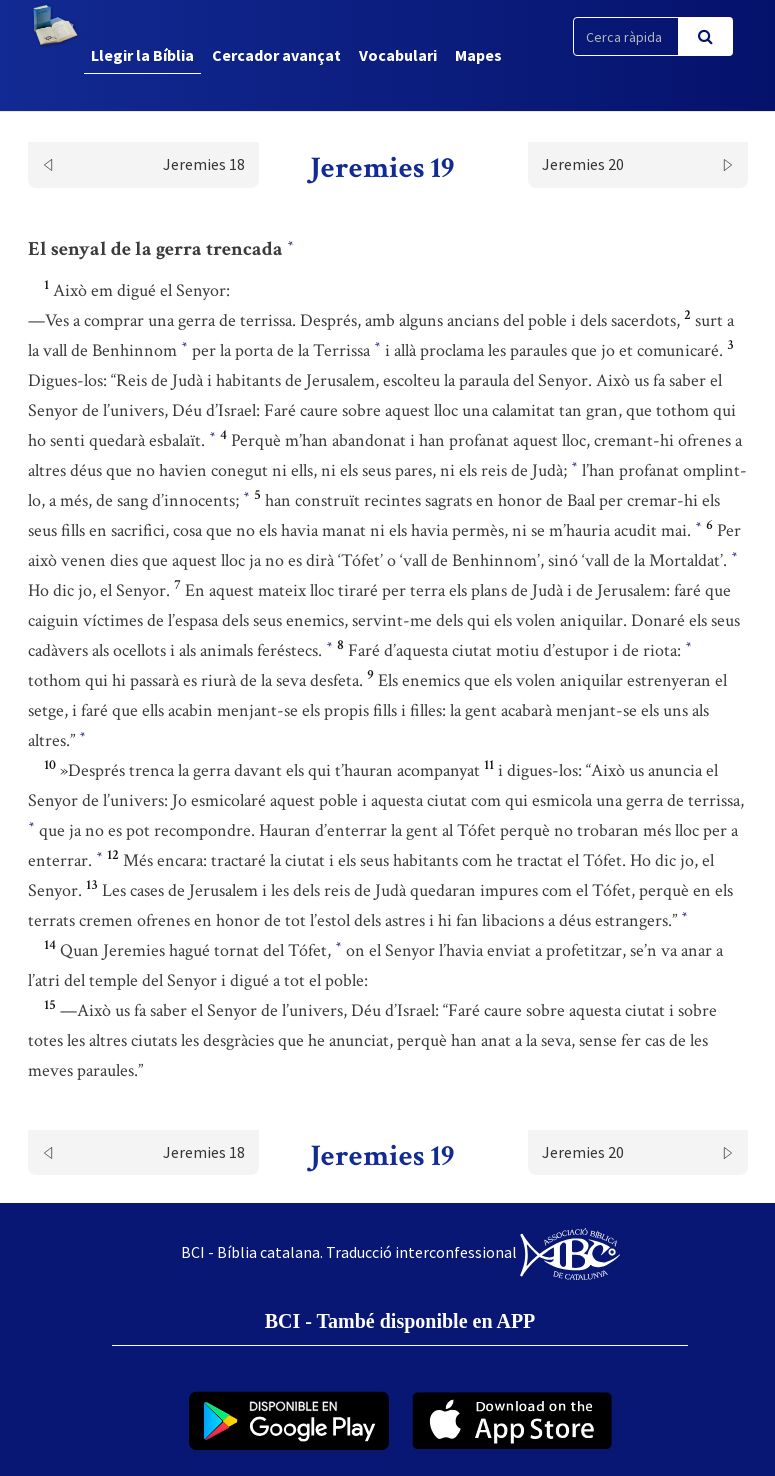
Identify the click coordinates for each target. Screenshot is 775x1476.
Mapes (478, 55)
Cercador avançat (276, 55)
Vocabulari (398, 55)
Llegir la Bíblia (142, 55)
